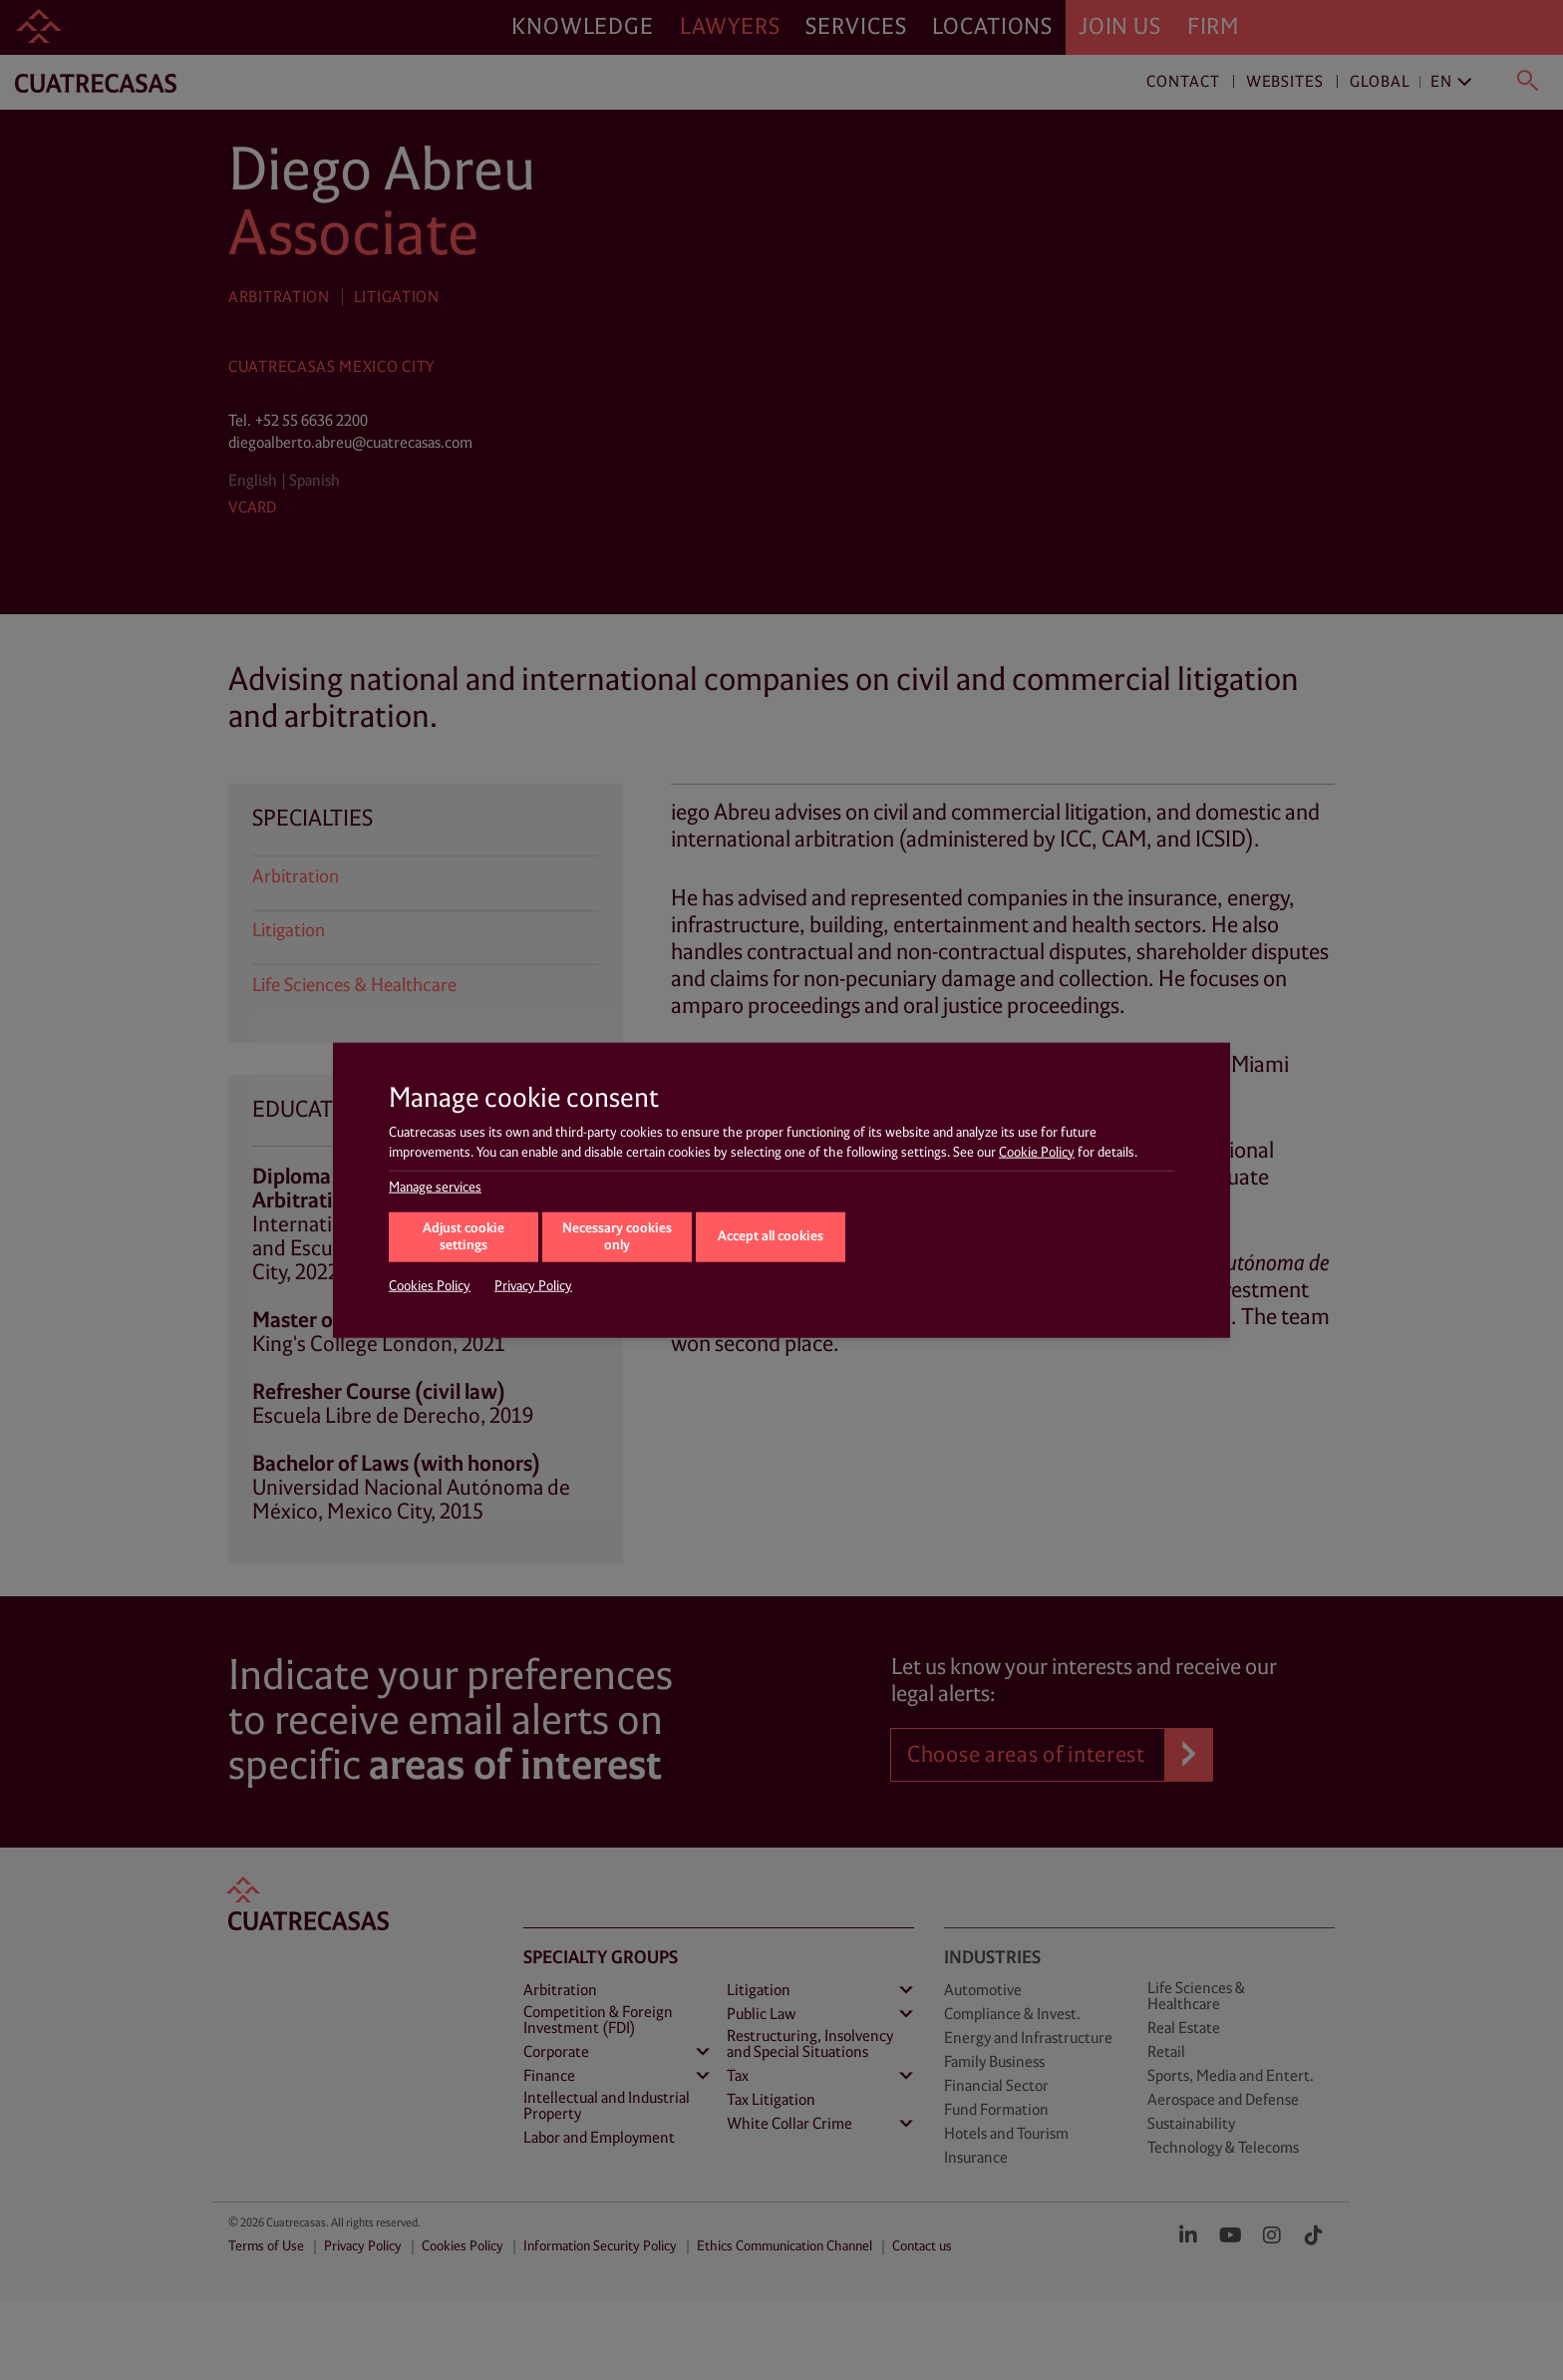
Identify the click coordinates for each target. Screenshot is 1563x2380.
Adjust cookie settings (463, 1237)
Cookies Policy (429, 1286)
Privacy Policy (533, 1286)
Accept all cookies (770, 1235)
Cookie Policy (1037, 1152)
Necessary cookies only (617, 1237)
